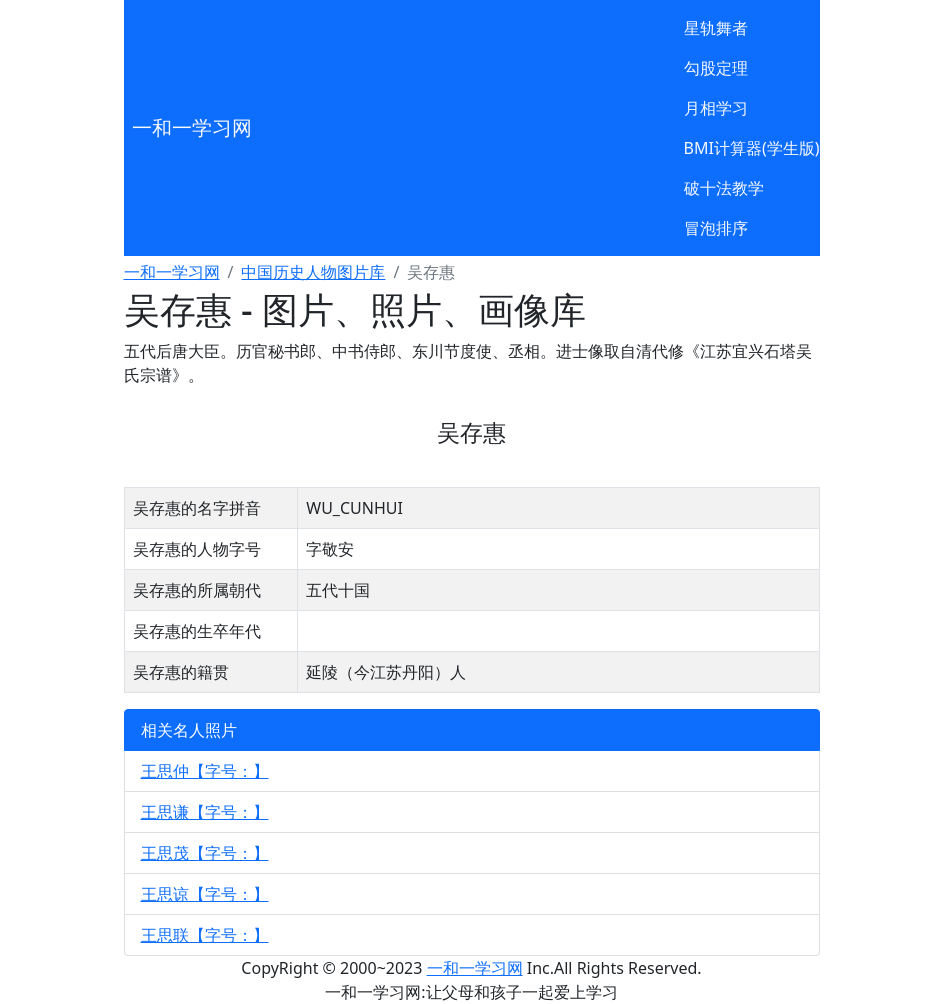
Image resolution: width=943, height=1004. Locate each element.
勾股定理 (716, 68)
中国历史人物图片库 (313, 272)
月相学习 (716, 108)
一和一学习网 (192, 127)
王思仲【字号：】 (205, 771)
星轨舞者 (716, 28)
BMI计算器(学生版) (752, 148)
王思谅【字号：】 (205, 894)
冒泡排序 (716, 228)
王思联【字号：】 (205, 935)
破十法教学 (724, 188)
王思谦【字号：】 (205, 812)
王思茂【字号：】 (205, 853)
